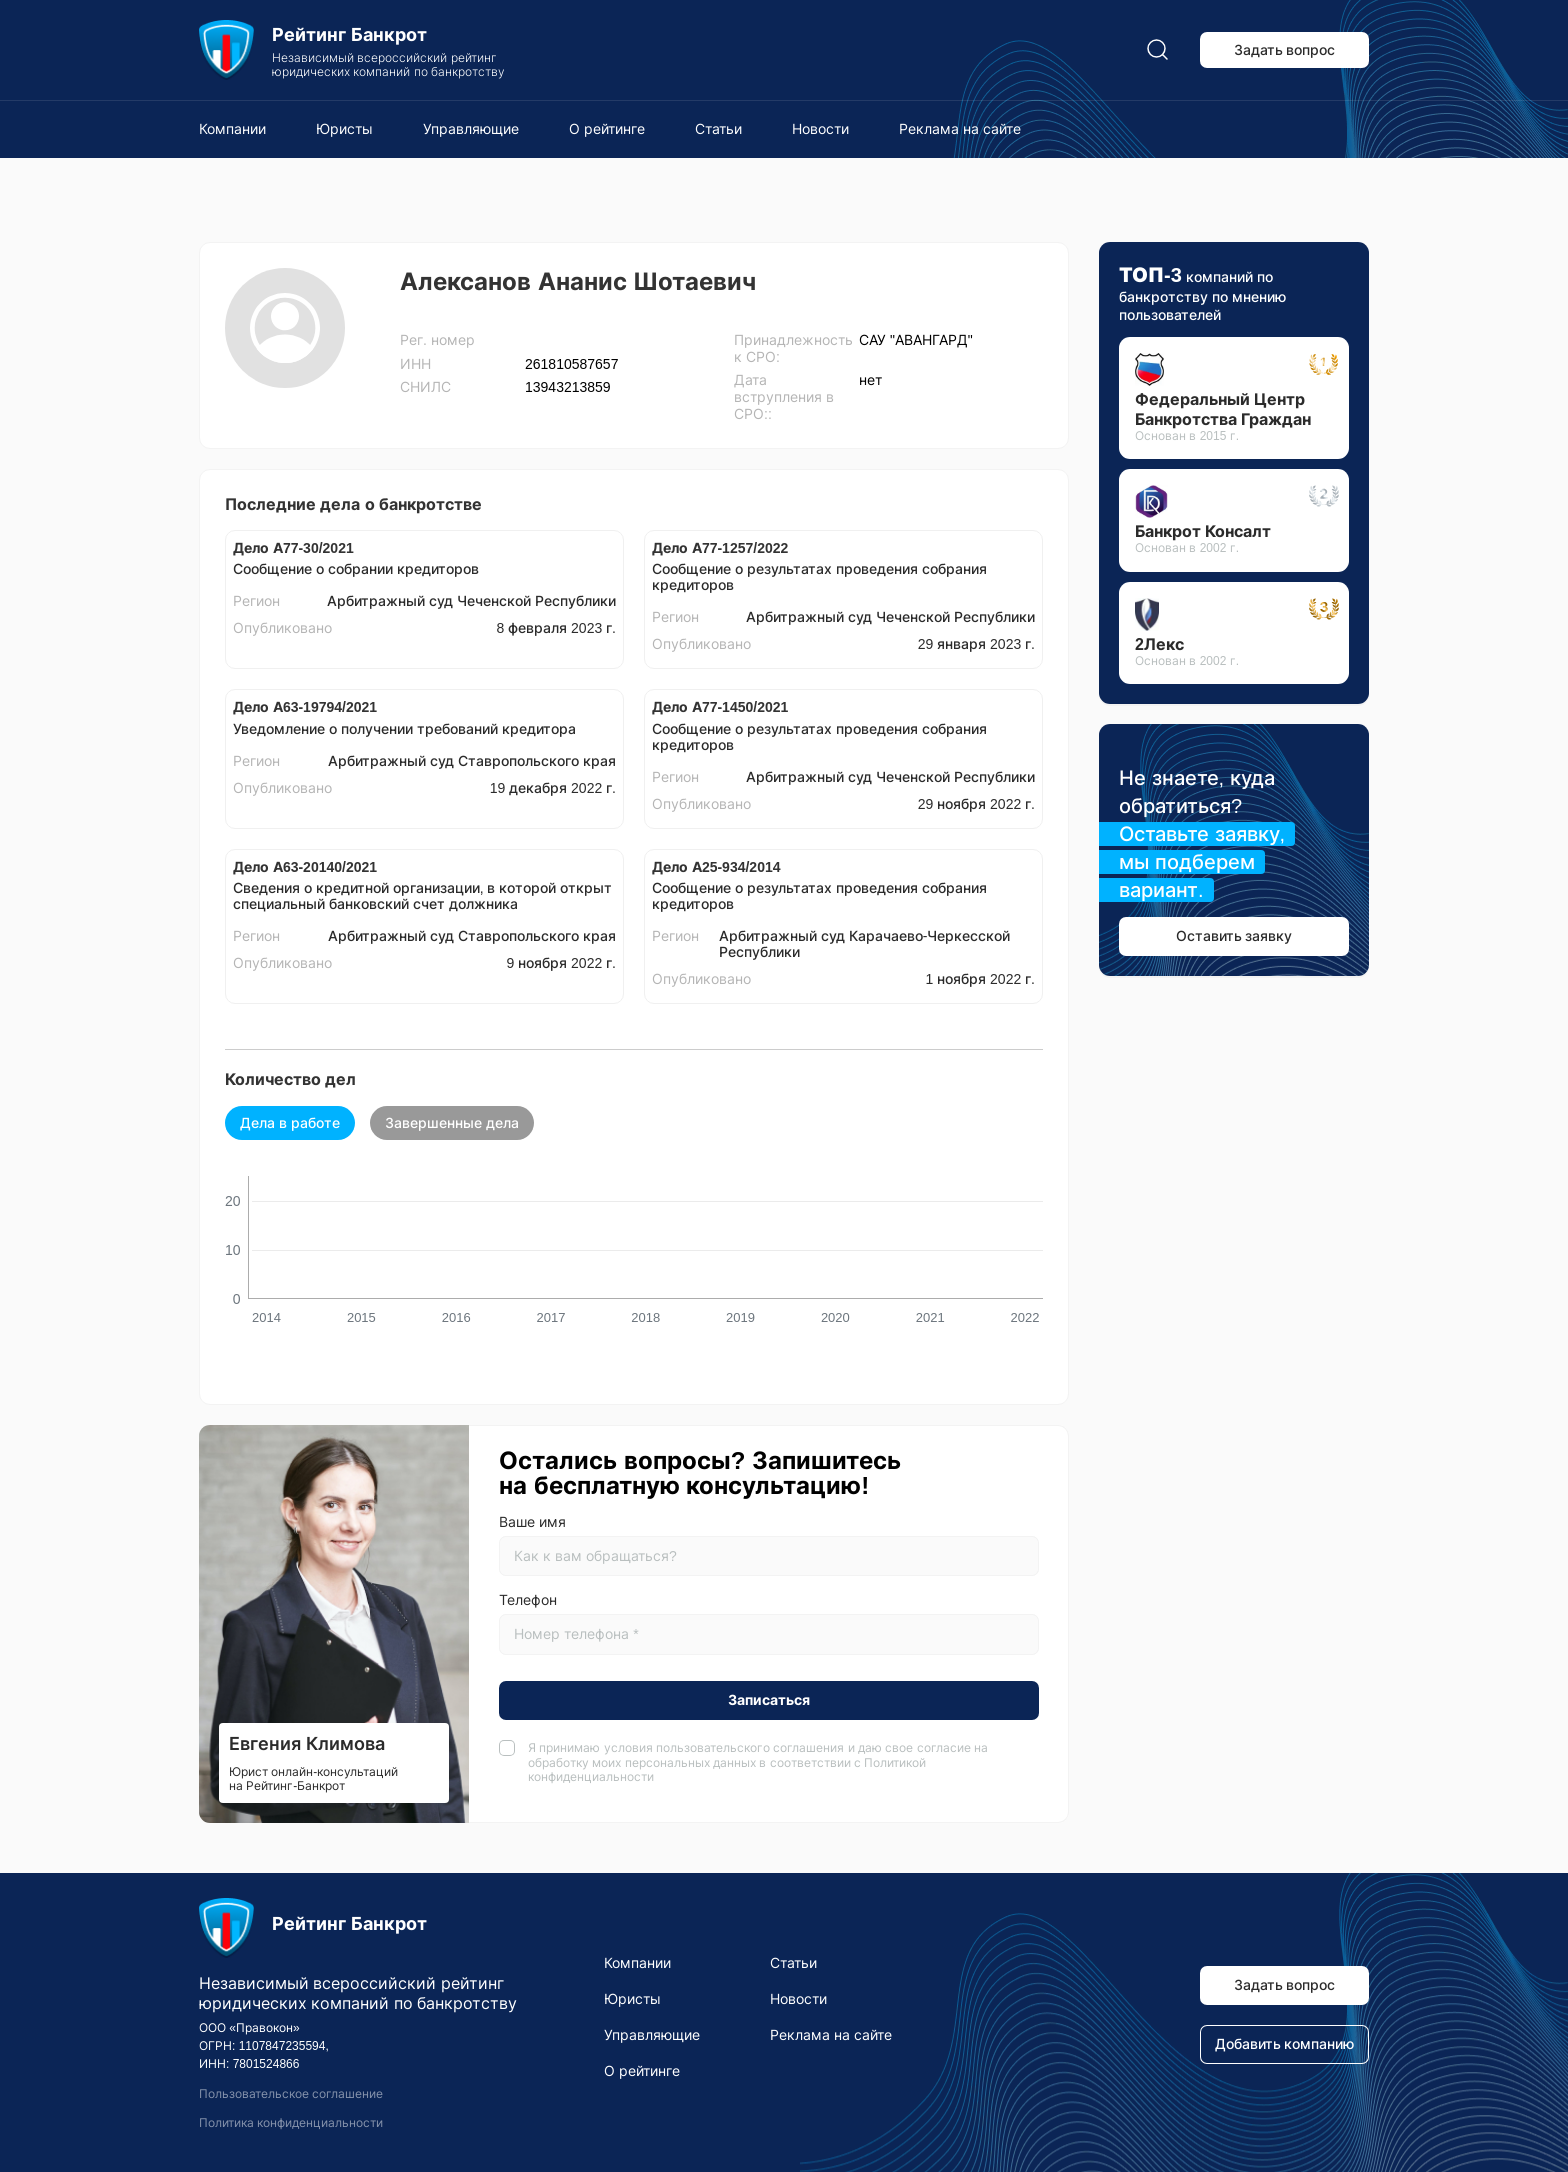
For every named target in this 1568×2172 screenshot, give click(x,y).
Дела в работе (290, 1123)
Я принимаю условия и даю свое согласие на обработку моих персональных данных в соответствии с (758, 1762)
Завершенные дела (452, 1123)
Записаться (769, 1700)
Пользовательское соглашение (291, 2094)
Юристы (344, 129)
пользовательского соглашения (750, 1748)
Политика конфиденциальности (291, 2123)
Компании (232, 129)
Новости (820, 129)
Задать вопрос (1285, 50)
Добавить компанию (1285, 2044)
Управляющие (471, 129)
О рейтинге (607, 129)
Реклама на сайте (960, 129)
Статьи (718, 129)
